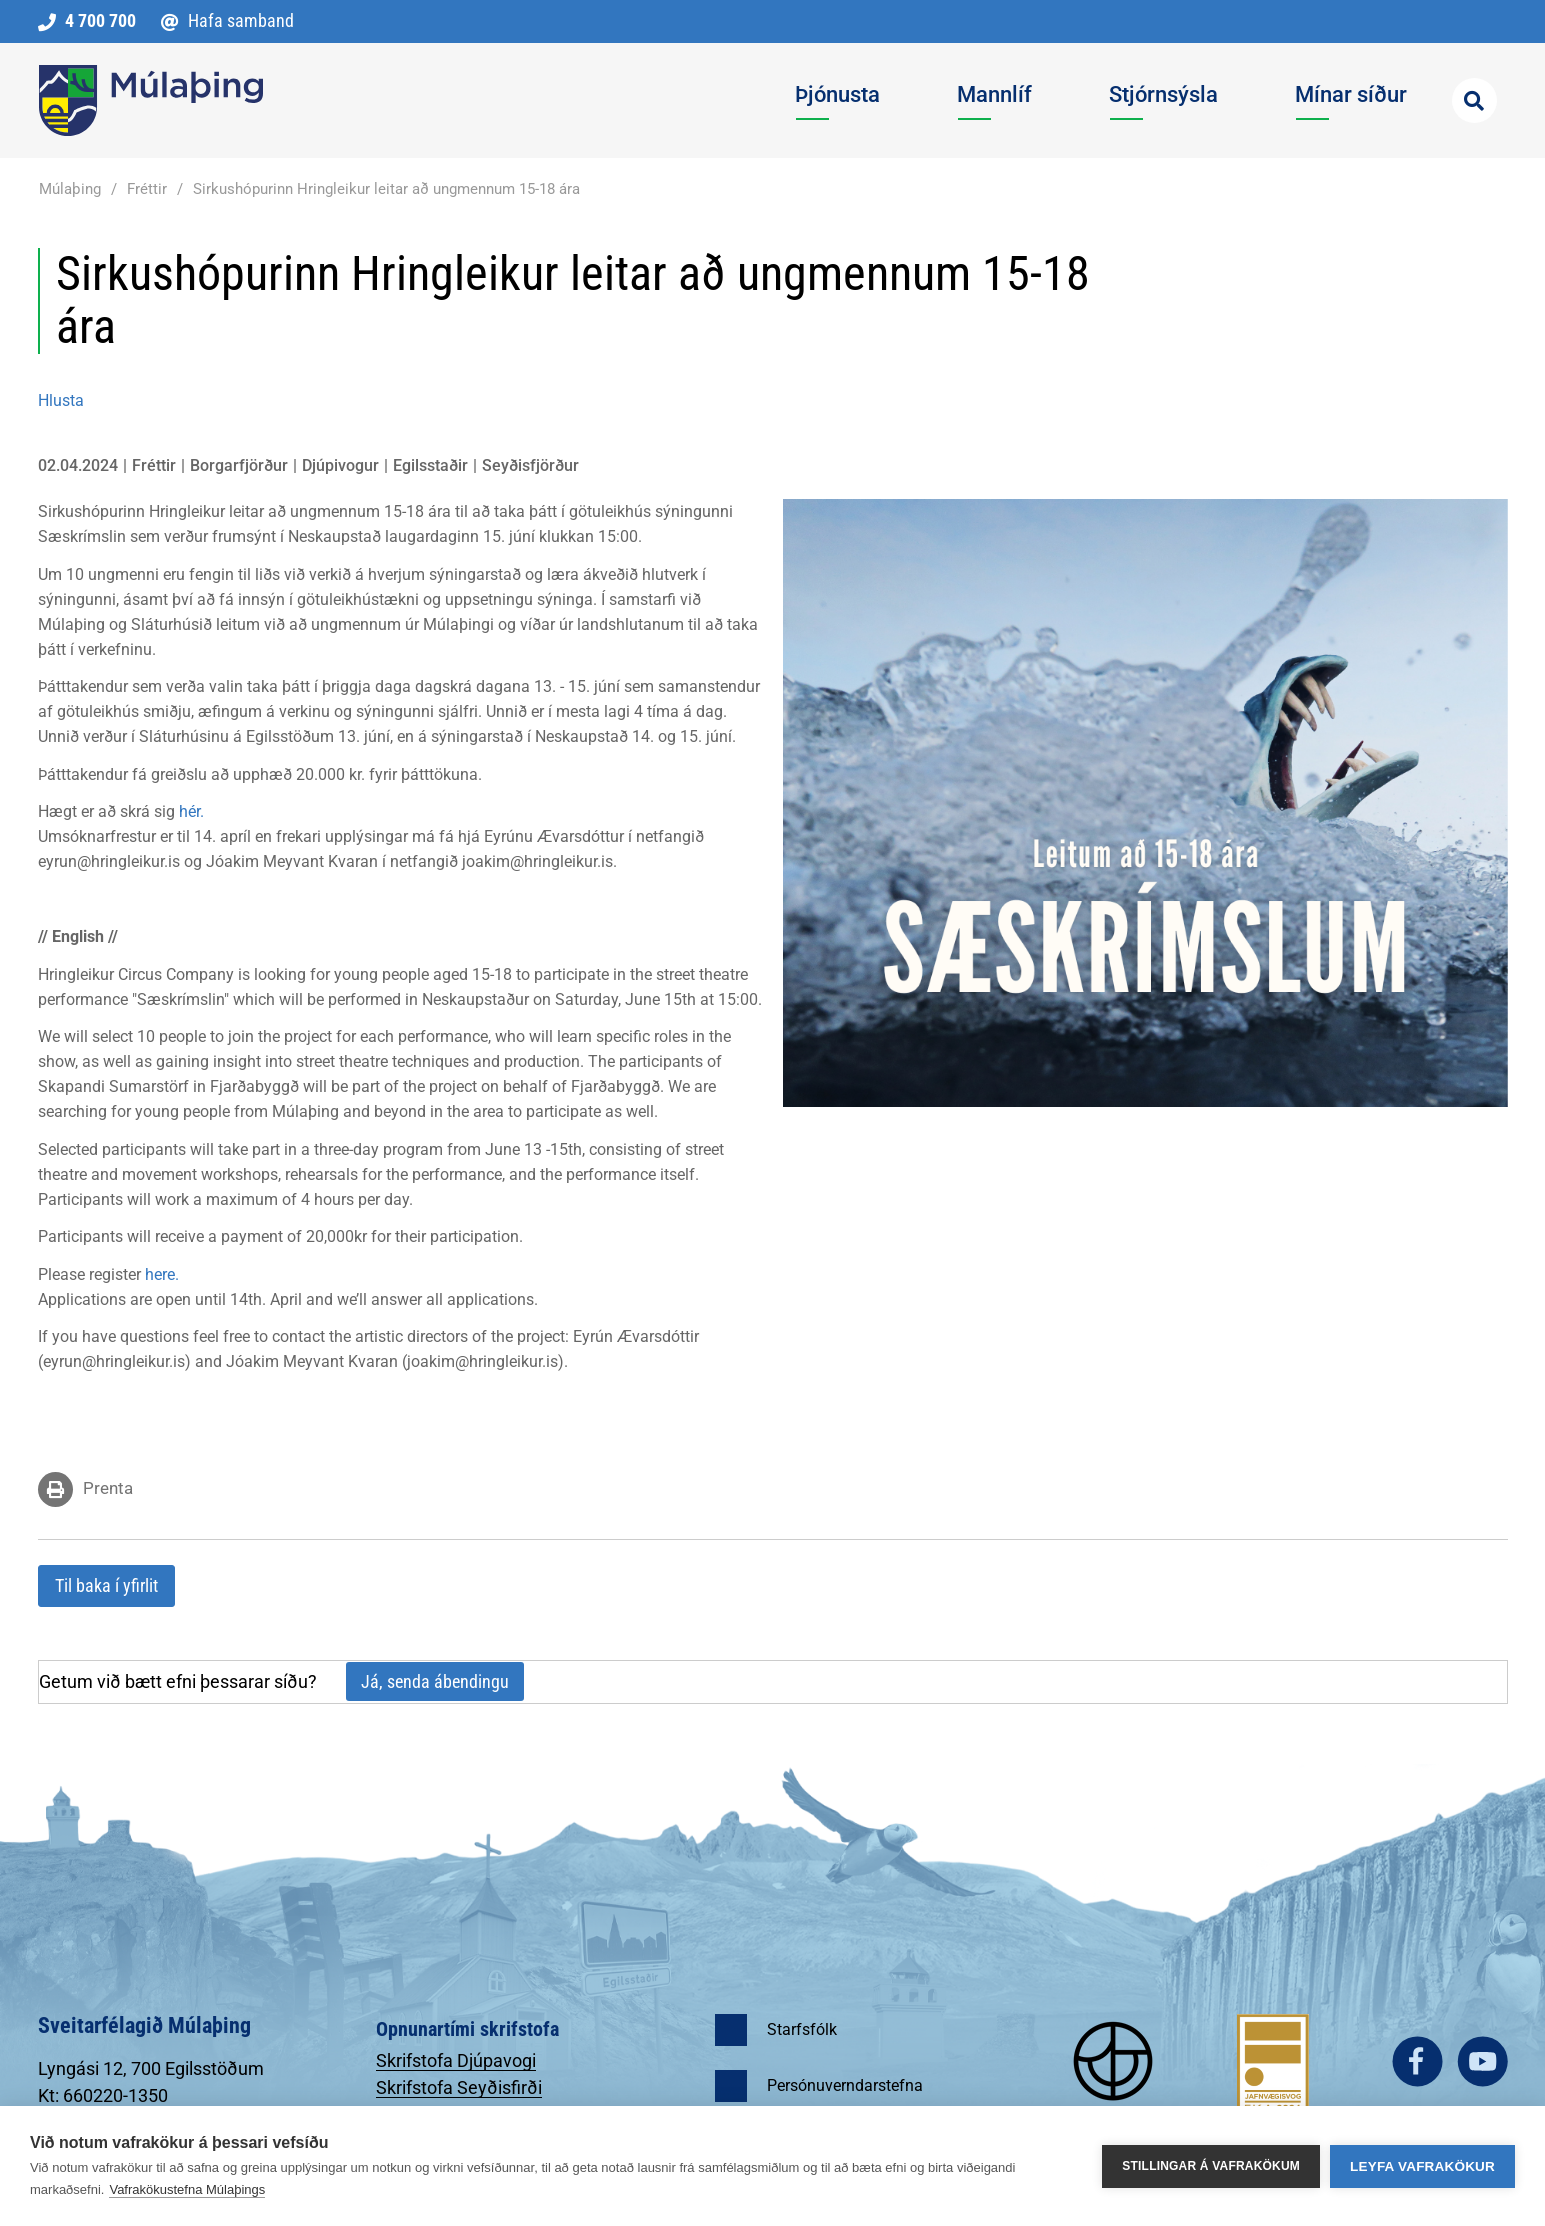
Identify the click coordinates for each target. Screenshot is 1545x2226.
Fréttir (147, 189)
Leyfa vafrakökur (1422, 2166)
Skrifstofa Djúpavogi (456, 2060)
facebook (1417, 2061)
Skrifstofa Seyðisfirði (459, 2087)
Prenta (108, 1488)
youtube (1482, 2061)
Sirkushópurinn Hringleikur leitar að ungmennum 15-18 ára (386, 189)
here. (160, 1274)
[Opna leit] (1474, 100)
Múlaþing (70, 189)
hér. (191, 811)
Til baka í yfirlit (106, 1585)
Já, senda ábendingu (435, 1681)
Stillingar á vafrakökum (1211, 2166)
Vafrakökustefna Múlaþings (187, 2189)
